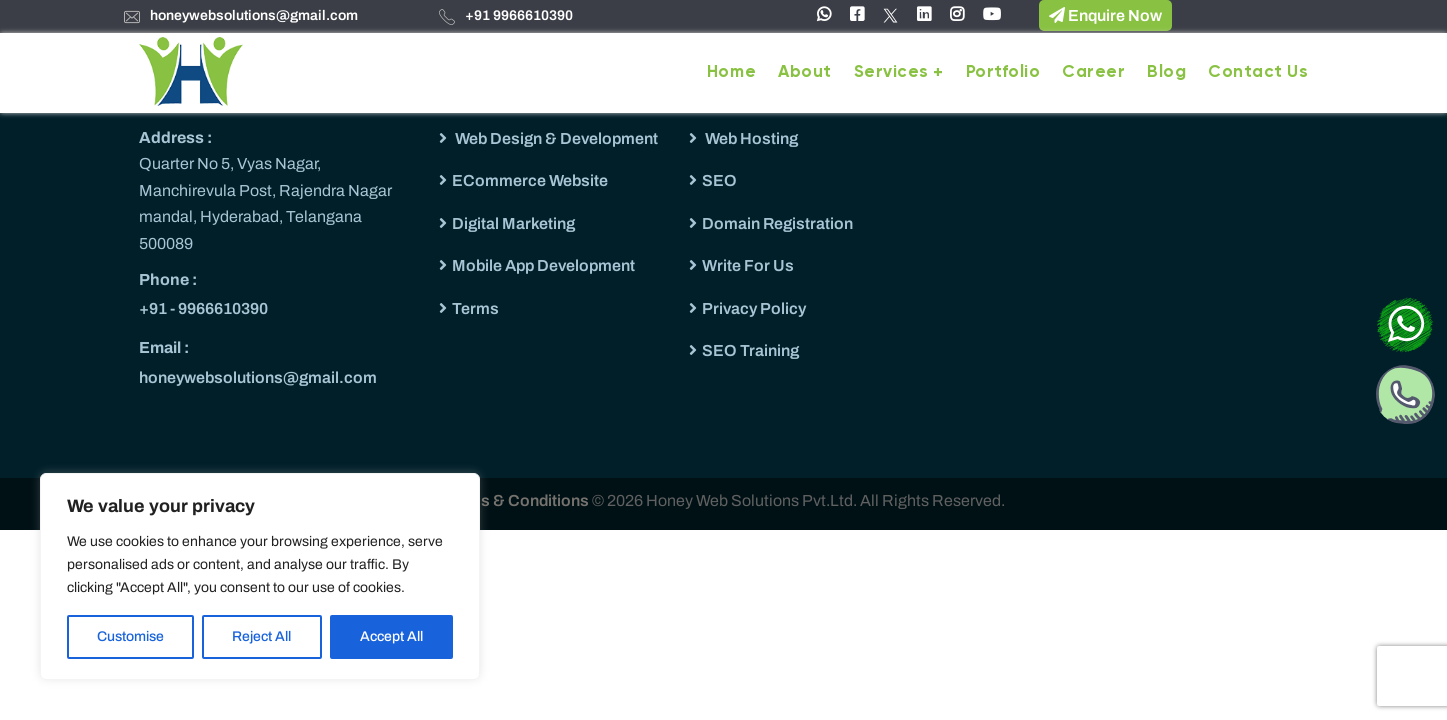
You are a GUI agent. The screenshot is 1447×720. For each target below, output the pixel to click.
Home (731, 72)
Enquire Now (1105, 15)
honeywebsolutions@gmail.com (254, 15)
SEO (719, 180)
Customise (130, 636)
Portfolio (1003, 72)
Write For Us (748, 265)
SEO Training (750, 350)
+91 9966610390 (519, 15)
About (805, 72)
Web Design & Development (555, 138)
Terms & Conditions (517, 500)
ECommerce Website (530, 180)
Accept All (391, 636)
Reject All (261, 636)
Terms (475, 308)
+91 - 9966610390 (203, 308)
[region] (260, 576)
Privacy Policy (754, 308)
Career (1093, 72)
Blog (1166, 72)
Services (891, 72)
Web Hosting (750, 138)
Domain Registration (777, 223)
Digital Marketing (513, 223)
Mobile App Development (543, 265)
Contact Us (1258, 72)
